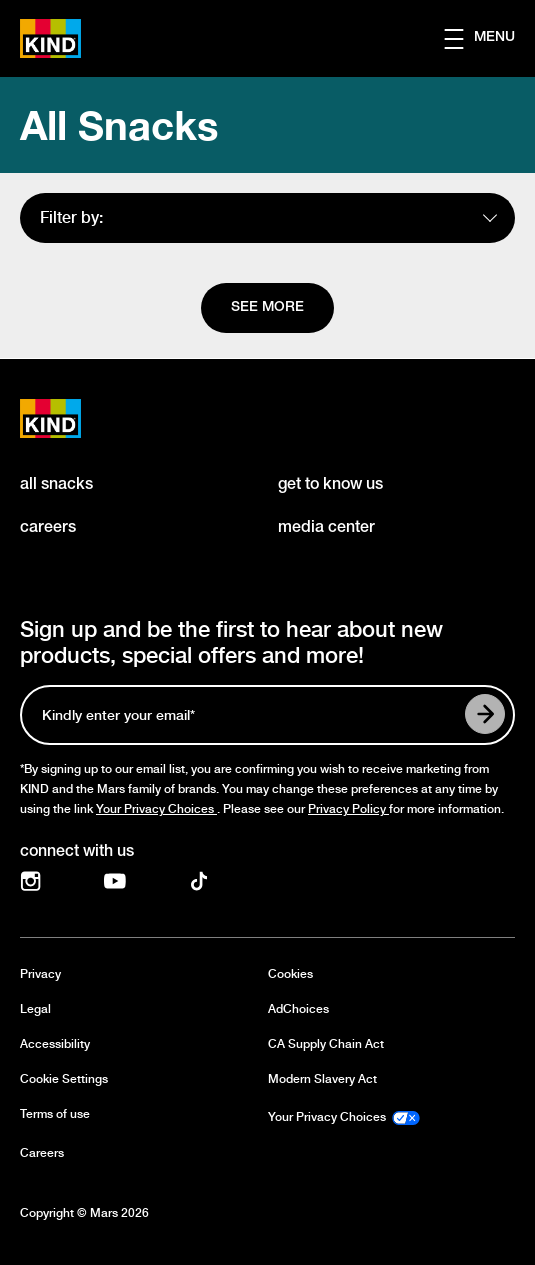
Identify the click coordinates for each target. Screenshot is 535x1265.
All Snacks (119, 125)
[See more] (267, 308)
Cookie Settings (64, 1079)
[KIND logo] (72, 418)
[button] (489, 39)
